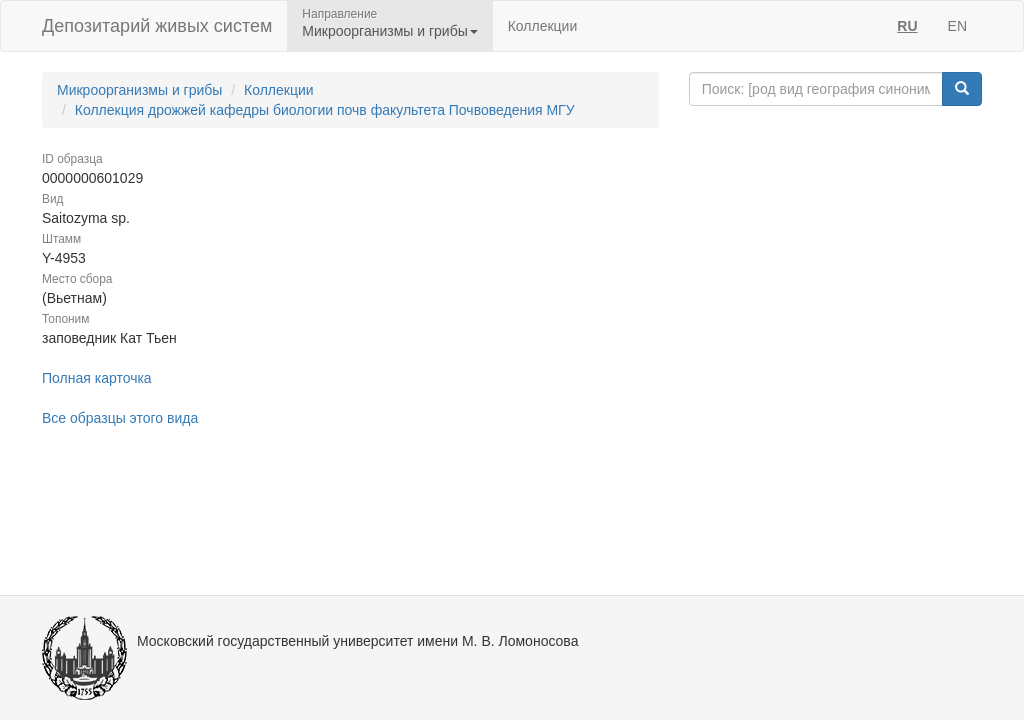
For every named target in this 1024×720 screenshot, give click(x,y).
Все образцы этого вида (120, 418)
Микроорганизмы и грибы (139, 90)
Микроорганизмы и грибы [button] (389, 31)
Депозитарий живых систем (157, 26)
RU (907, 26)
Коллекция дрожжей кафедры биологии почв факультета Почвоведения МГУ (325, 110)
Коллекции (543, 26)
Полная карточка (97, 378)
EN (957, 26)
